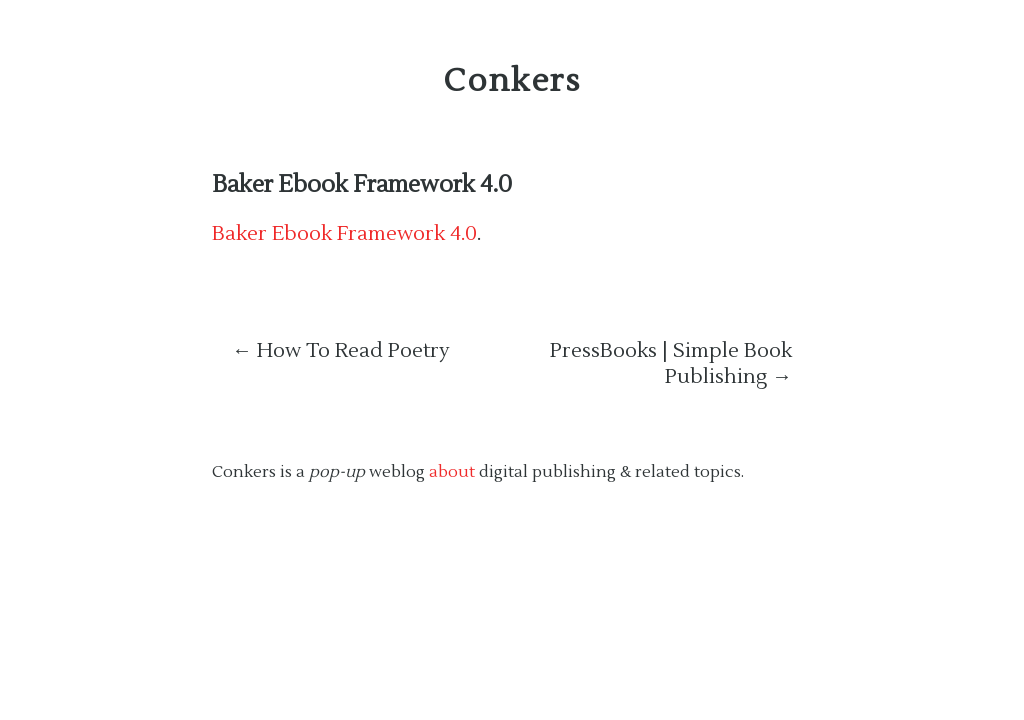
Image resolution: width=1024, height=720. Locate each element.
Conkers (512, 80)
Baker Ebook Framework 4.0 (362, 185)
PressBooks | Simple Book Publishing (671, 364)
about (452, 472)
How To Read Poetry (341, 351)
